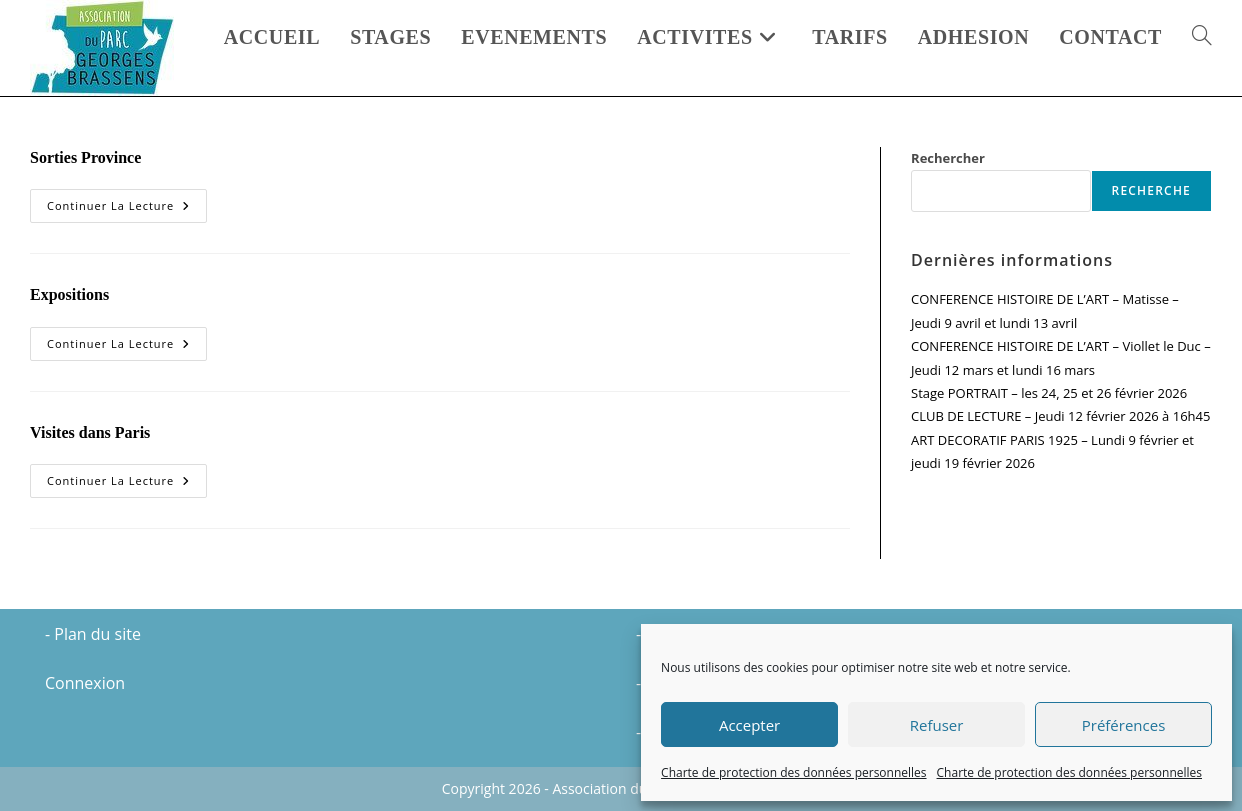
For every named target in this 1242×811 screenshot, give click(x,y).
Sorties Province (85, 157)
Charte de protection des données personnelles (793, 772)
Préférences (1124, 725)
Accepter (749, 725)
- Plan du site (93, 634)
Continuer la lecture (127, 209)
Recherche (1151, 190)
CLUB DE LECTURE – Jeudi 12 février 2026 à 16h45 (1060, 416)
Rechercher (948, 158)
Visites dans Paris (90, 432)
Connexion (85, 683)
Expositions (69, 294)
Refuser (937, 725)
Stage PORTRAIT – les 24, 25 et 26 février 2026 (1049, 393)
